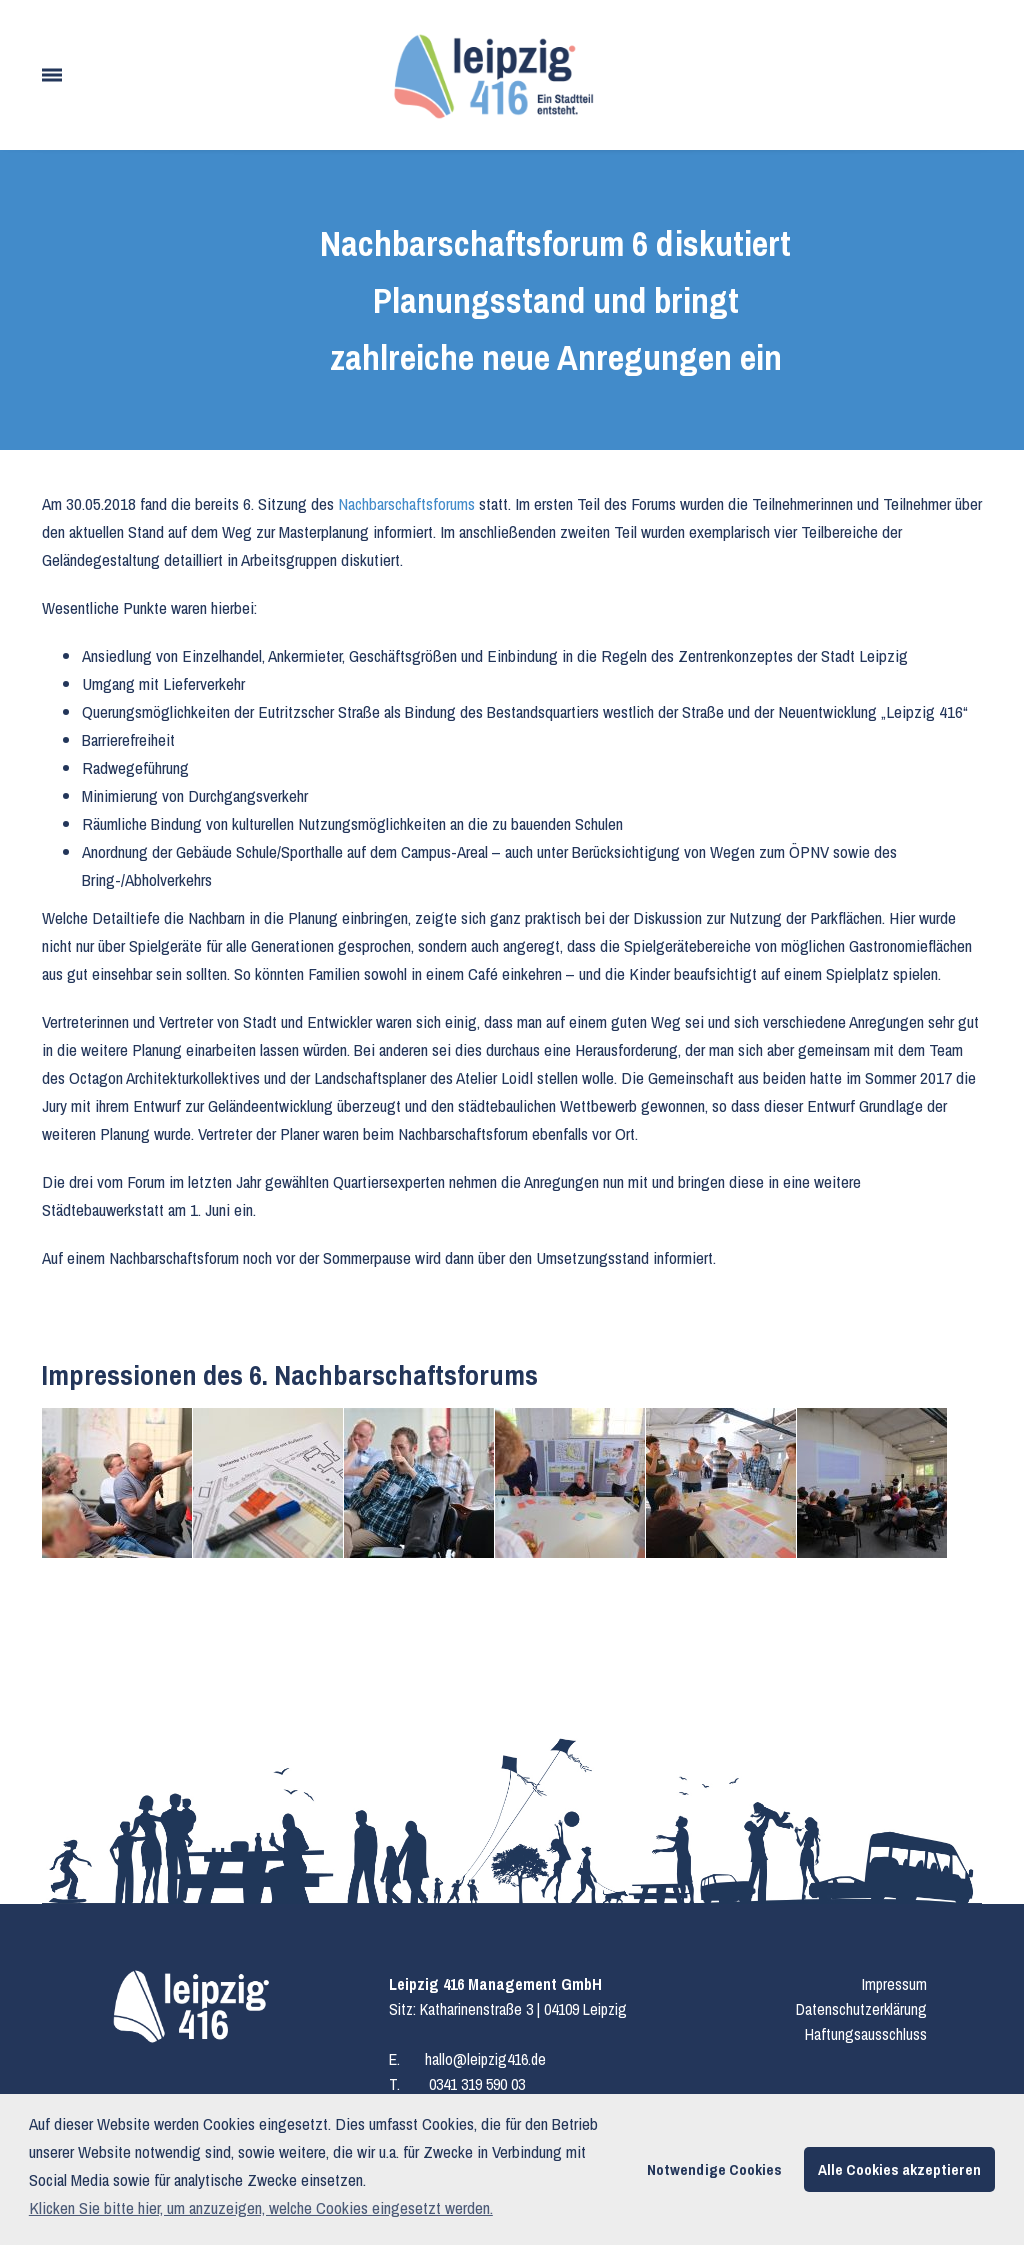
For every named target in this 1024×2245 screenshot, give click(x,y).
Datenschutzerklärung (861, 2009)
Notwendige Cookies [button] (714, 2169)
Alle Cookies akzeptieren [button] (899, 2169)
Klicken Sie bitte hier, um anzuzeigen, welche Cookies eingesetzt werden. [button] (261, 2207)
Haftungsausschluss (866, 2034)
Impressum (894, 1984)
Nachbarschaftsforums (408, 503)
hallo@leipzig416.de (485, 2059)
